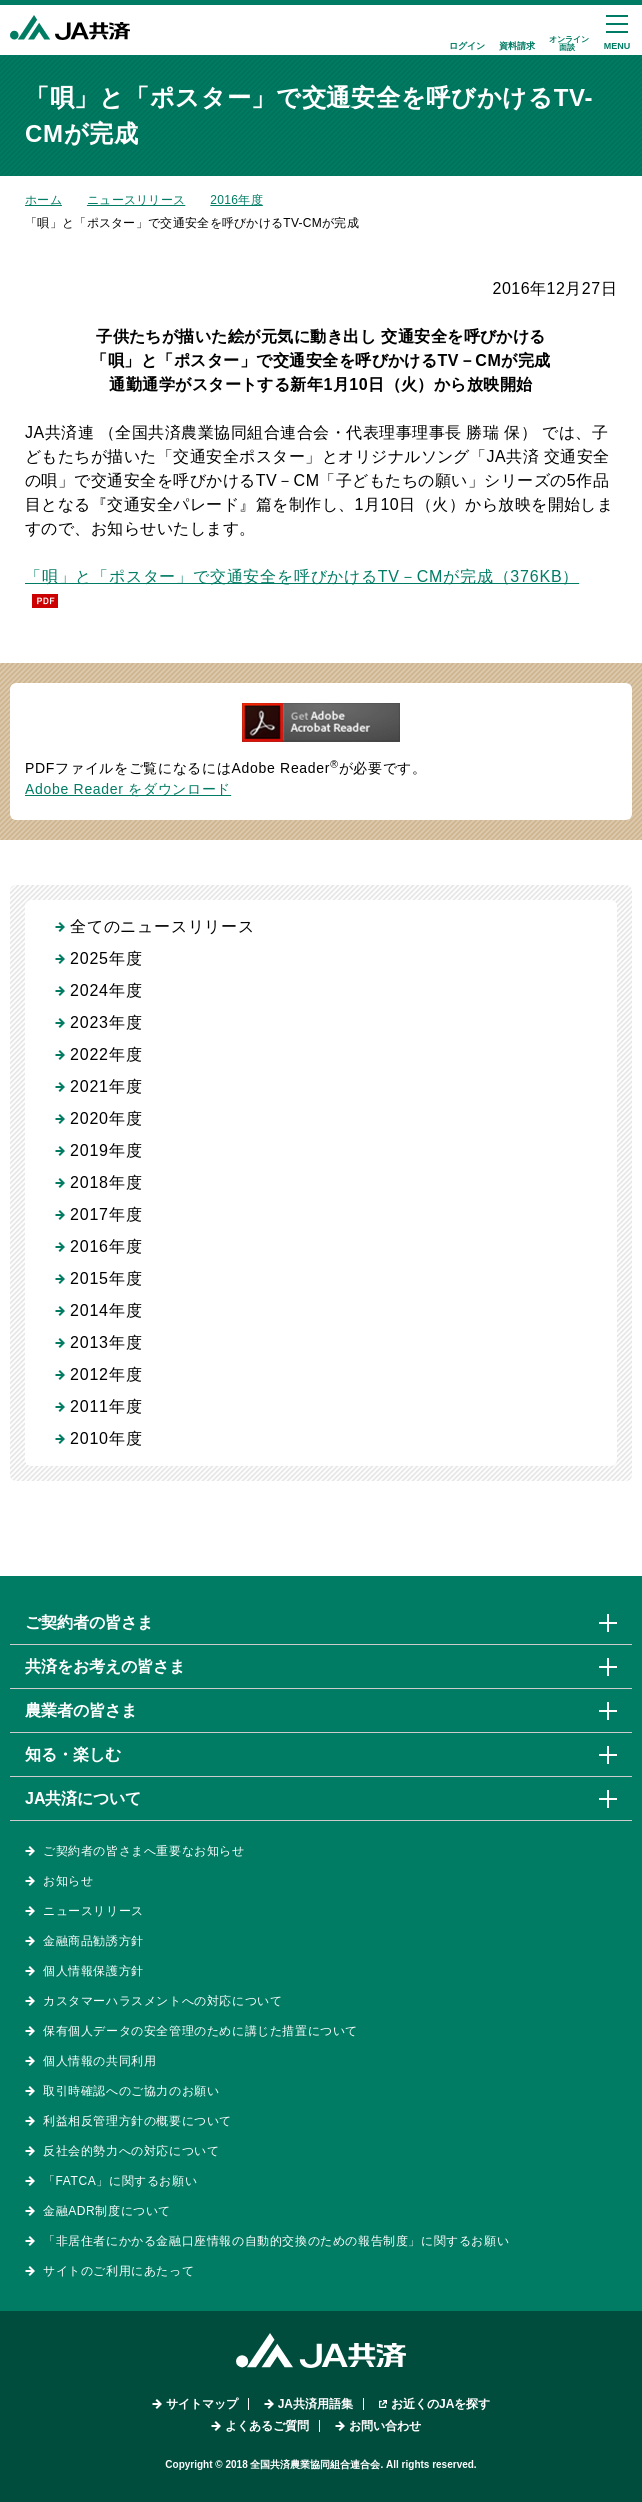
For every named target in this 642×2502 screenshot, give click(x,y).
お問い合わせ (385, 2426)
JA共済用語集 (315, 2404)
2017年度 (106, 1214)
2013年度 (106, 1342)
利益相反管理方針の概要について (137, 2121)
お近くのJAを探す (440, 2404)
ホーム (43, 200)
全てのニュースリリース (162, 926)
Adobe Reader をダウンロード (128, 789)
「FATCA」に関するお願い (120, 2181)
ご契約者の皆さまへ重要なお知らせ (144, 1851)
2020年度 (106, 1118)
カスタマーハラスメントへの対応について (162, 2001)
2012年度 (106, 1374)
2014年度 (106, 1310)
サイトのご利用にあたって (118, 2271)
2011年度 (106, 1406)
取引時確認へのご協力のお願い (131, 2091)
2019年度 (106, 1150)
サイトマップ (202, 2404)
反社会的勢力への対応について (131, 2151)
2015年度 (106, 1278)
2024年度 (106, 990)
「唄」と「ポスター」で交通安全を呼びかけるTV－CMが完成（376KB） (302, 576)
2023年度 (106, 1022)
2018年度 (106, 1182)
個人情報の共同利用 (99, 2061)
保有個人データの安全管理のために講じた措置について (200, 2031)
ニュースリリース (136, 200)
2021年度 (106, 1086)
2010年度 (106, 1438)
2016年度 (236, 200)
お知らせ (68, 1881)
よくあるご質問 (267, 2426)
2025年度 (106, 958)
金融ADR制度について (107, 2211)
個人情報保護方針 (93, 1971)
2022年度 (106, 1054)
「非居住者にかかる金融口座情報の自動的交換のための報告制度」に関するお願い (276, 2241)
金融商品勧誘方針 (93, 1941)
